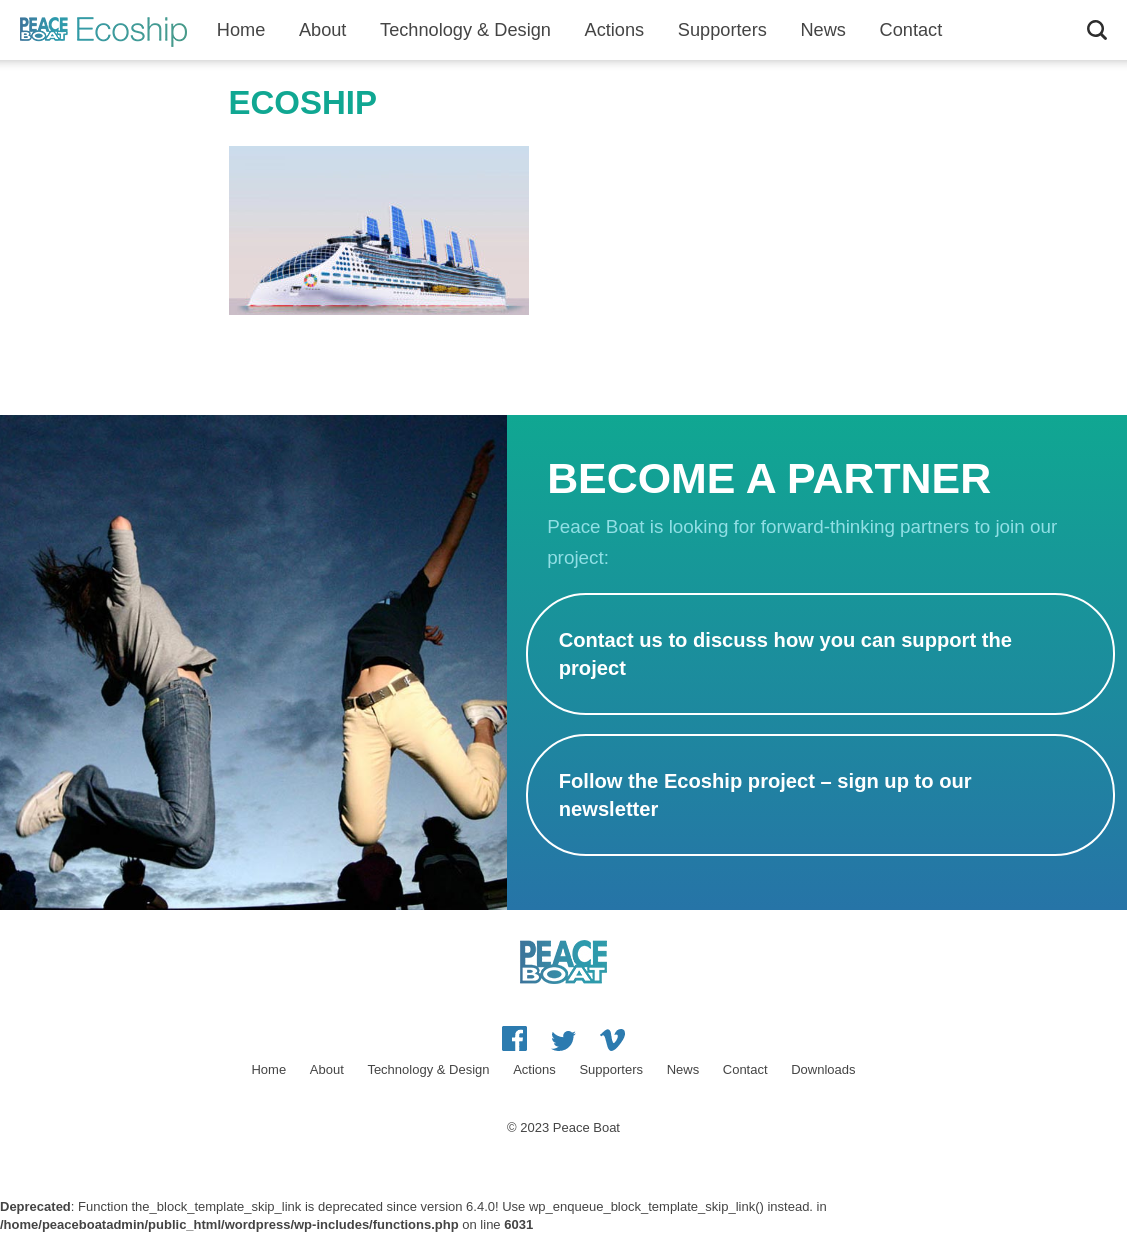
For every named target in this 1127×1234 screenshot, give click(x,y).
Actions (615, 30)
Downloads (823, 1069)
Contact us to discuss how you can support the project (785, 654)
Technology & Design (465, 30)
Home (241, 30)
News (822, 30)
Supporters (722, 30)
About (323, 30)
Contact (745, 1069)
